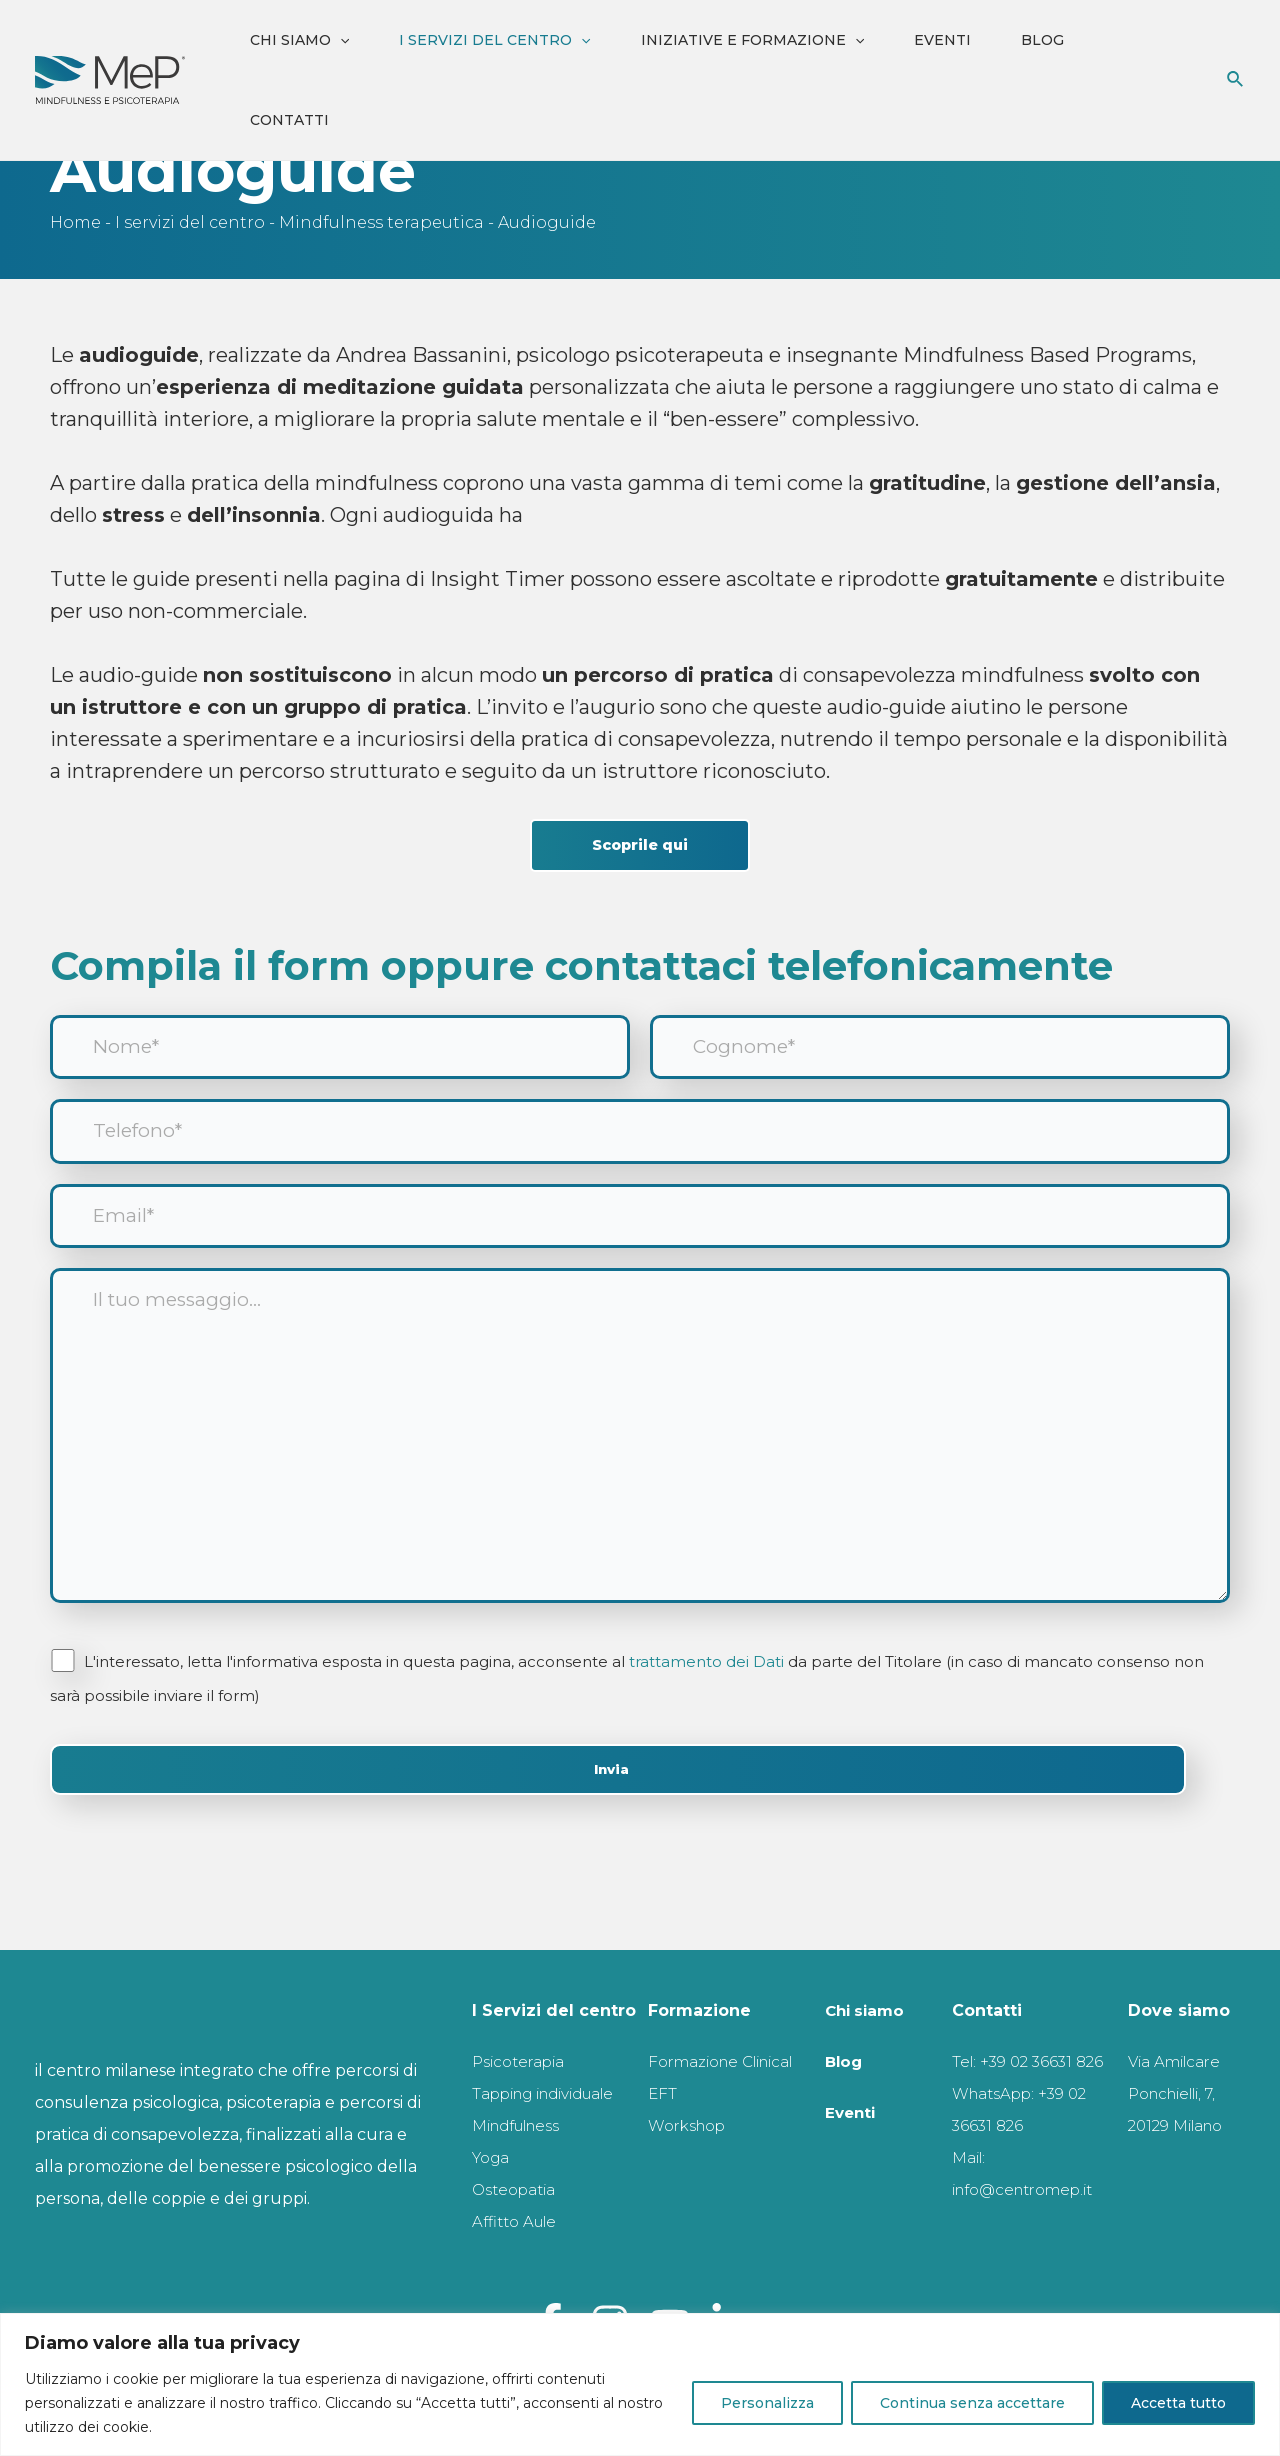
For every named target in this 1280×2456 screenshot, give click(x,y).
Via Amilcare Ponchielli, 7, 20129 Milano (1181, 2061)
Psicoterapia (524, 2029)
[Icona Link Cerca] (1236, 80)
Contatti (289, 120)
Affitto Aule (518, 2221)
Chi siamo (299, 40)
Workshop (692, 2093)
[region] (640, 2384)
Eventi (942, 40)
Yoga (493, 2157)
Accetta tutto (1178, 2403)
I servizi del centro (494, 40)
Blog (1042, 40)
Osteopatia (519, 2189)
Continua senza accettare (972, 2403)
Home (75, 222)
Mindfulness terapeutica (381, 222)
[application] (340, 40)
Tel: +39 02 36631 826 (1032, 2029)
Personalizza (767, 2403)
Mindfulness (524, 2125)
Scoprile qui (640, 847)
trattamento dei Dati (708, 1697)
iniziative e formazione (752, 40)
